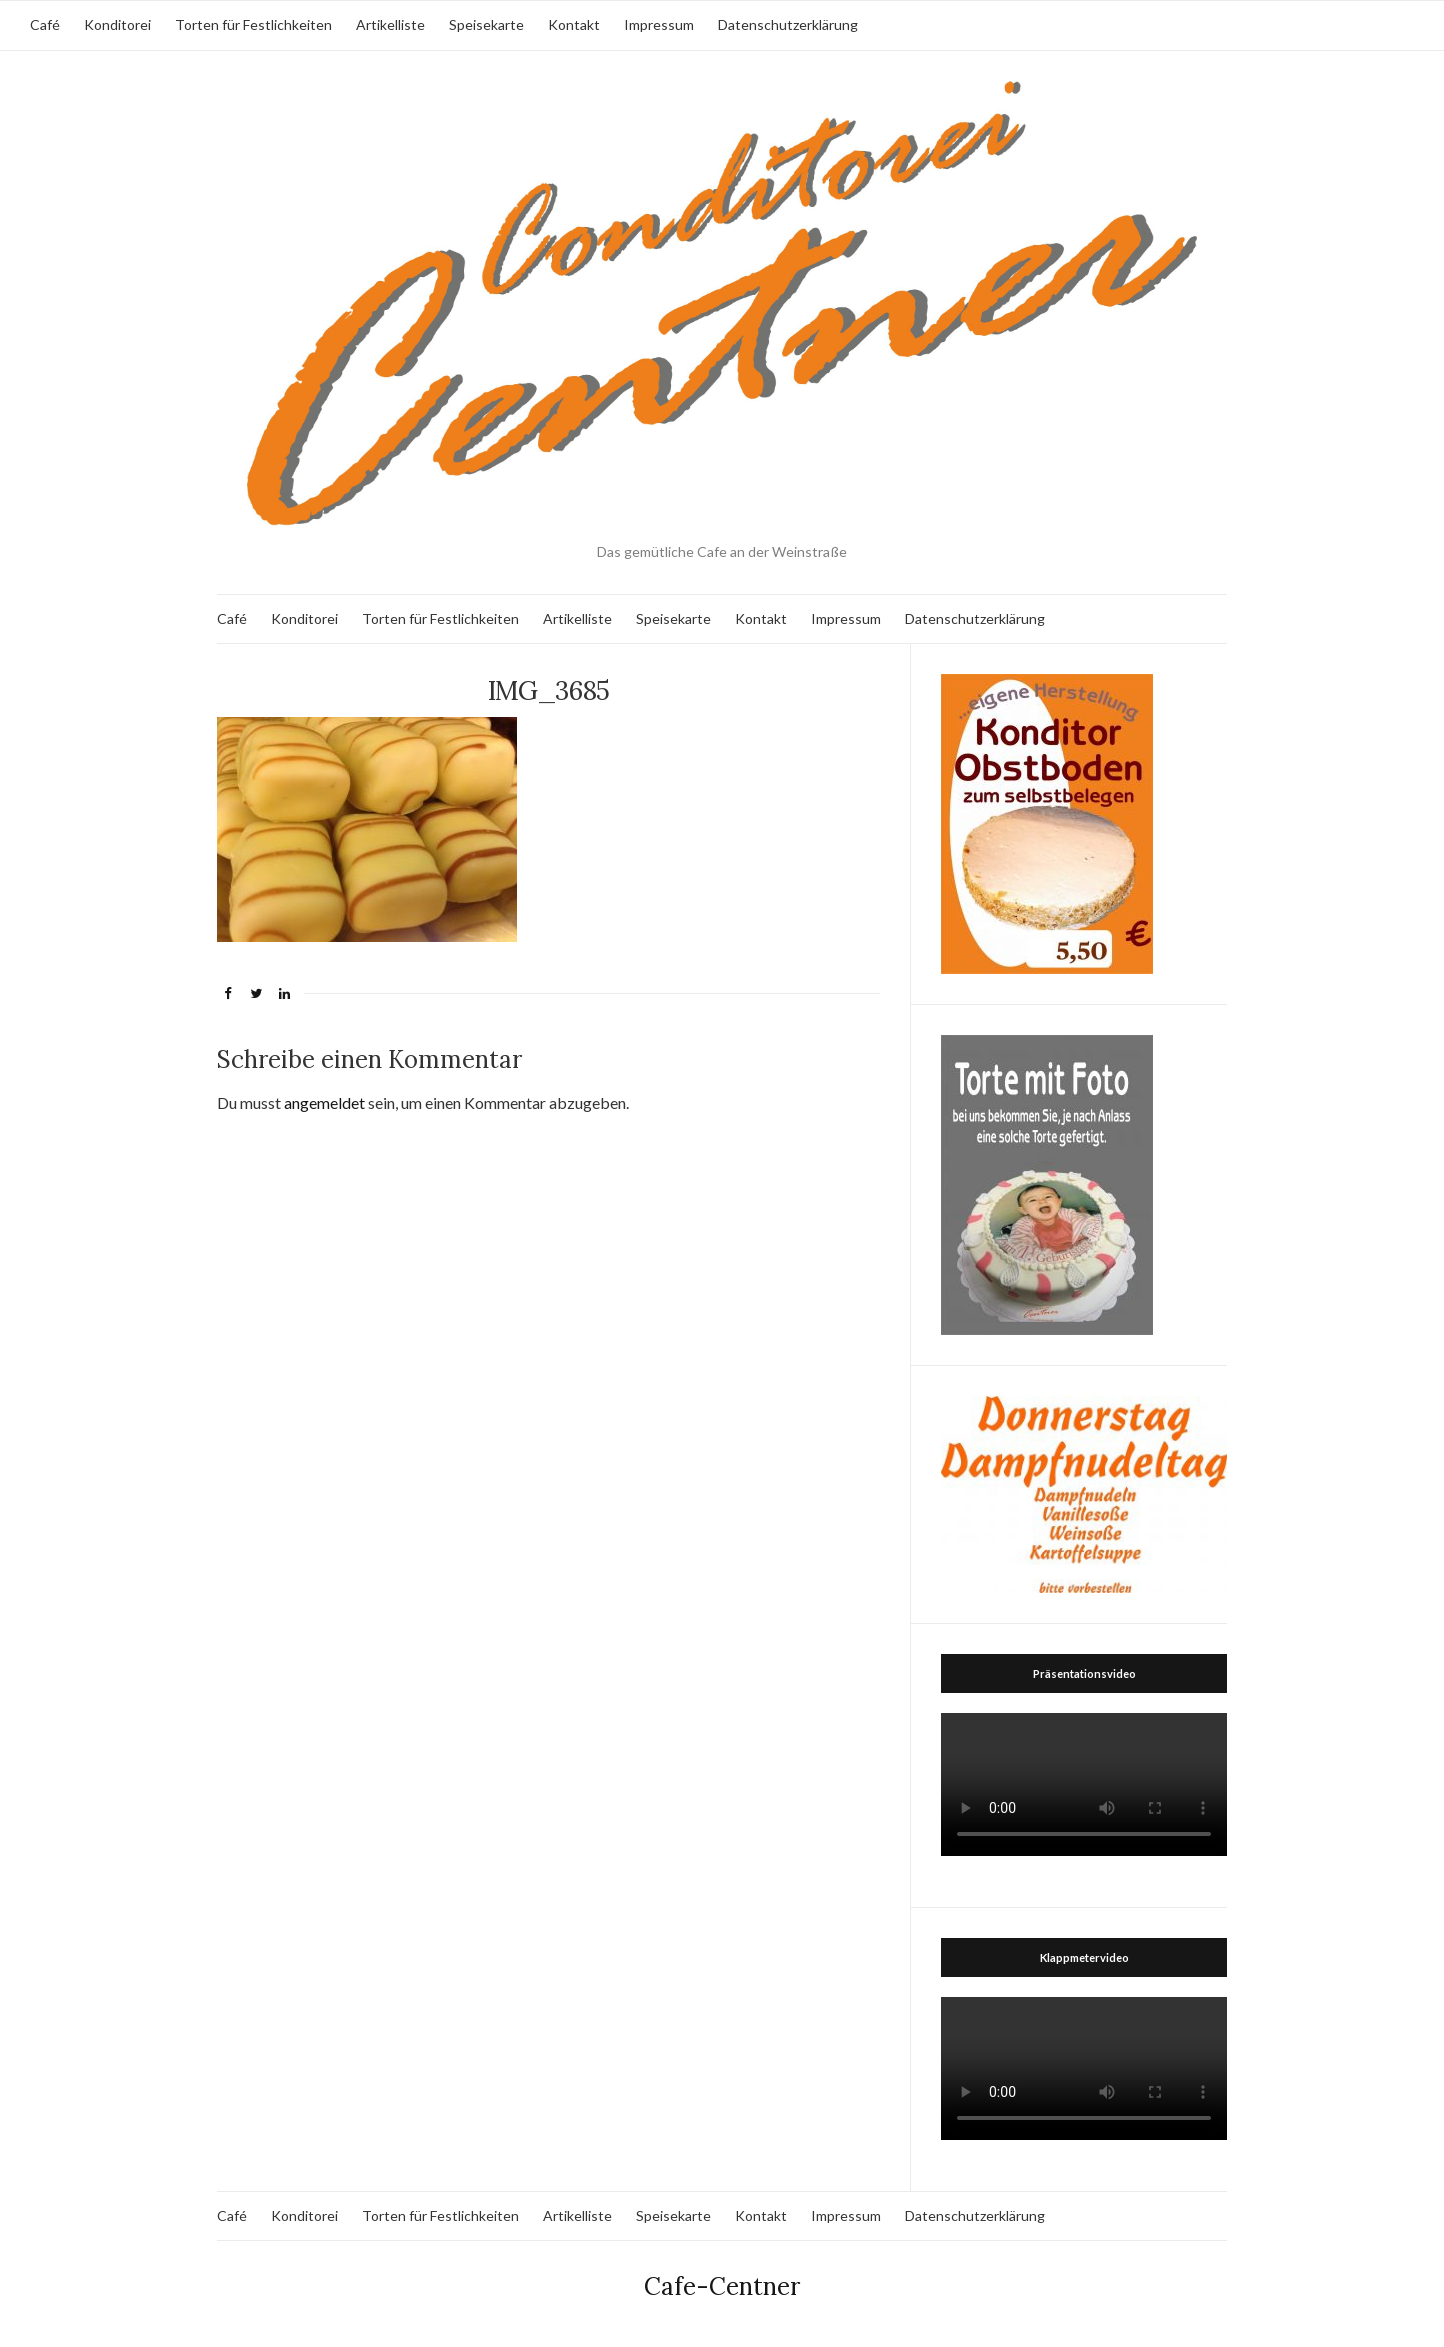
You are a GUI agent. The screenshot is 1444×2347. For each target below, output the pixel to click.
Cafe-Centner (722, 2286)
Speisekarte (486, 24)
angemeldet (324, 1102)
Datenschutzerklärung (788, 24)
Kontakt (574, 24)
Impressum (659, 24)
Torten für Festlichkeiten (253, 24)
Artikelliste (390, 24)
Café (45, 24)
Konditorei (117, 24)
